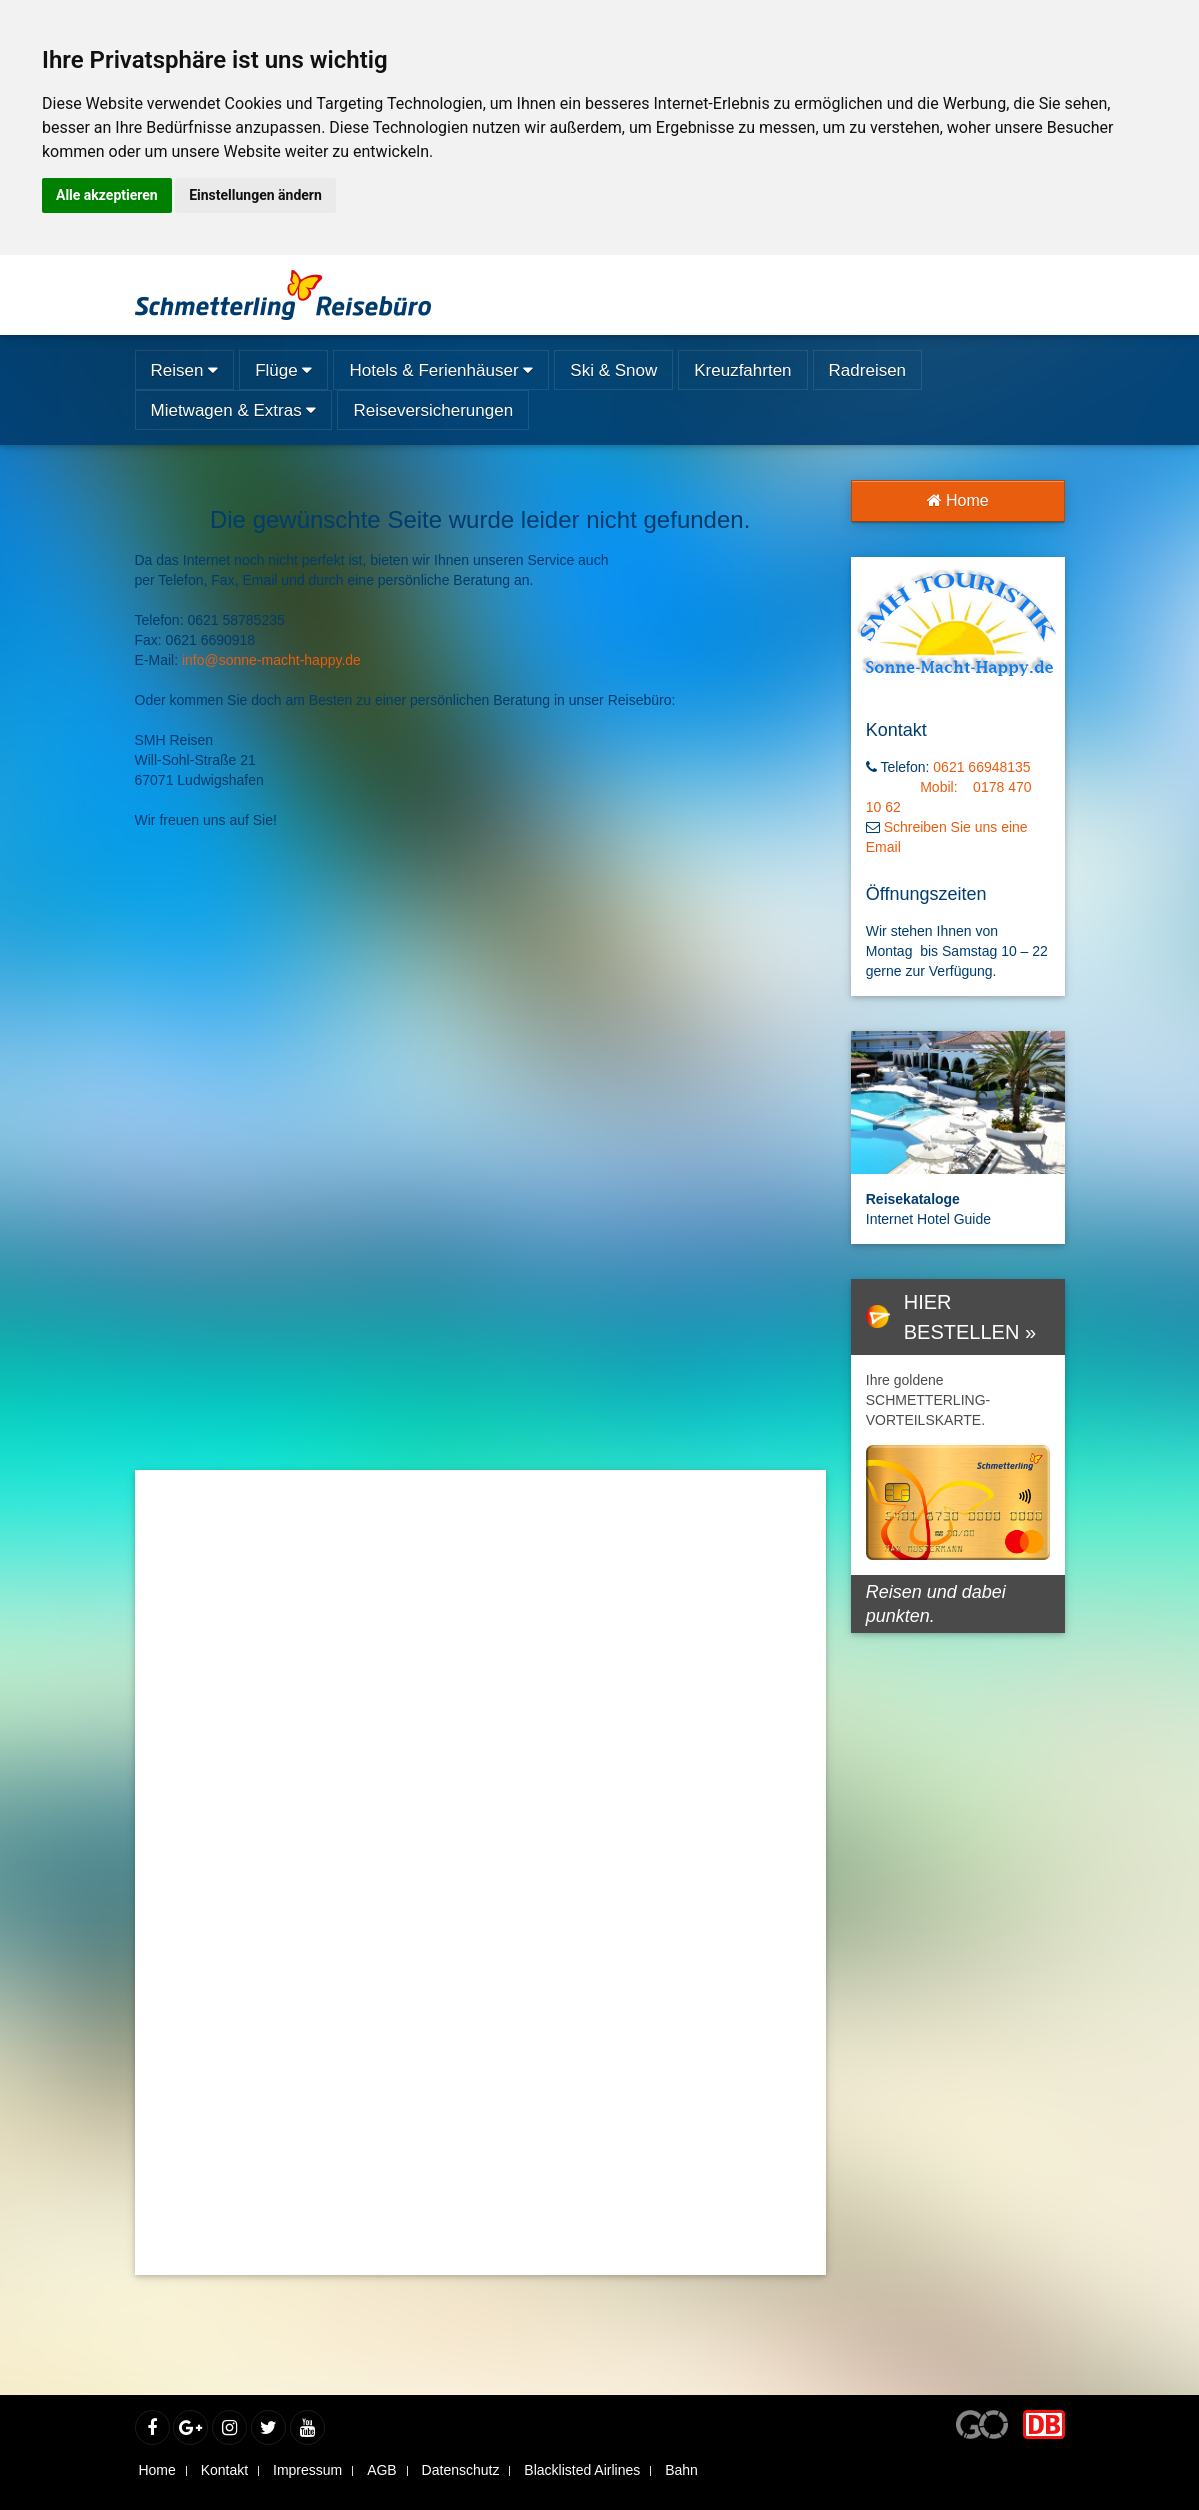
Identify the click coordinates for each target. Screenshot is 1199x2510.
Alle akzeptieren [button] (107, 195)
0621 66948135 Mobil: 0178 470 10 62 (954, 787)
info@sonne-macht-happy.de (271, 660)
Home (958, 500)
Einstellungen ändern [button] (255, 195)
